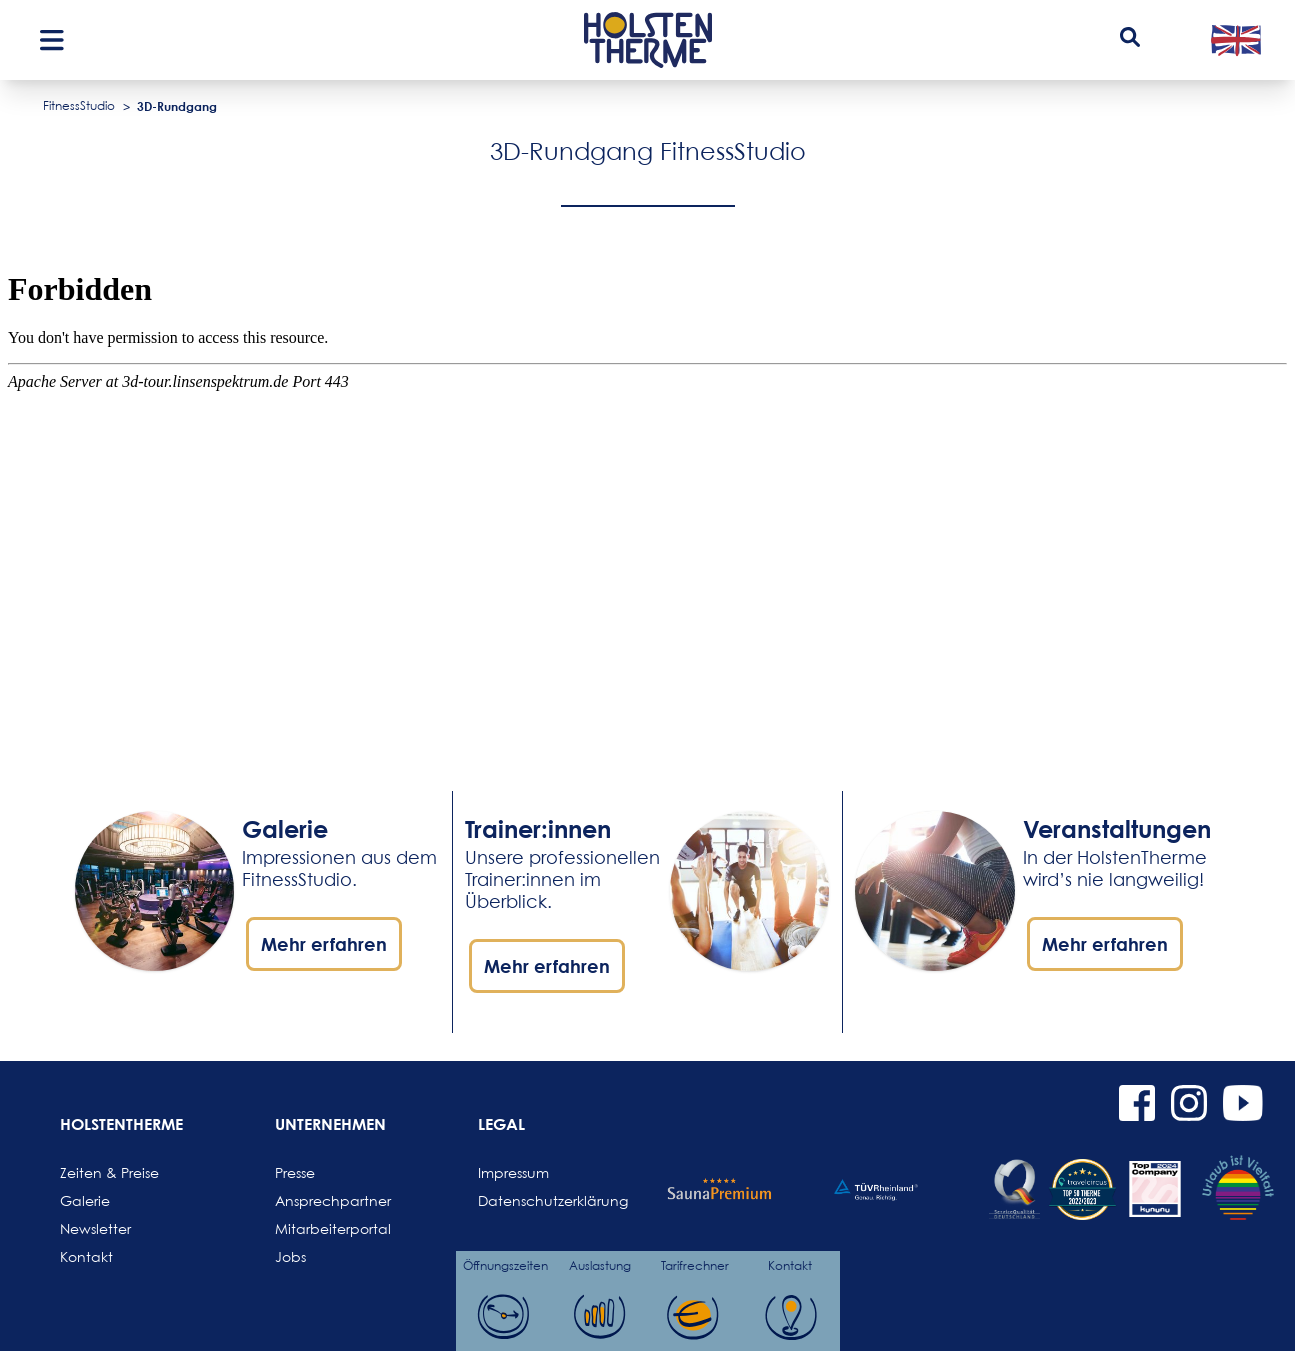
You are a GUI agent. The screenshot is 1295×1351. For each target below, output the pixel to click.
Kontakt (86, 1256)
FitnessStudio (79, 105)
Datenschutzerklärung (526, 1200)
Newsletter (95, 1228)
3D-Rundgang (177, 106)
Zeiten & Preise (108, 1172)
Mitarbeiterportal (323, 1228)
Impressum (513, 1172)
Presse (295, 1172)
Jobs (290, 1256)
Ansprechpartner (323, 1200)
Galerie (85, 1200)
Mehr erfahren (324, 944)
